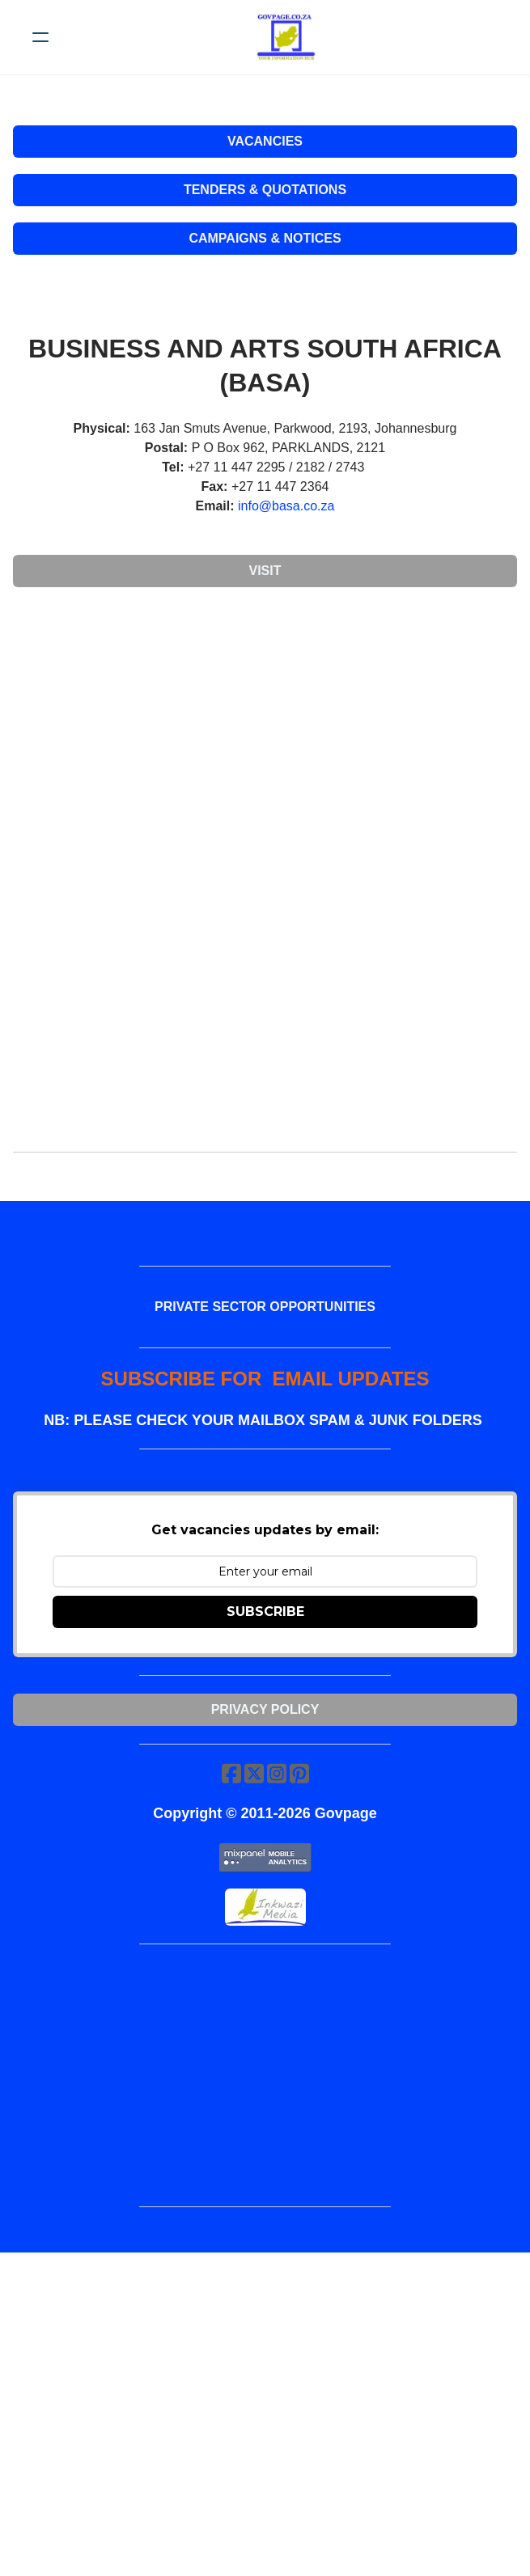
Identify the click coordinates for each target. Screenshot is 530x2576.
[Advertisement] (265, 720)
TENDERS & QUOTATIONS (265, 190)
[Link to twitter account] (254, 1773)
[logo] (286, 37)
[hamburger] (40, 37)
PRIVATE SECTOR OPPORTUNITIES (265, 1306)
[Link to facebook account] (231, 1773)
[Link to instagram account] (276, 1773)
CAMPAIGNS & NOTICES (265, 238)
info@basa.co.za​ (286, 506)
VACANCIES (265, 141)
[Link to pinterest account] (299, 1773)
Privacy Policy (265, 1709)
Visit (264, 570)
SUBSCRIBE (265, 1611)
